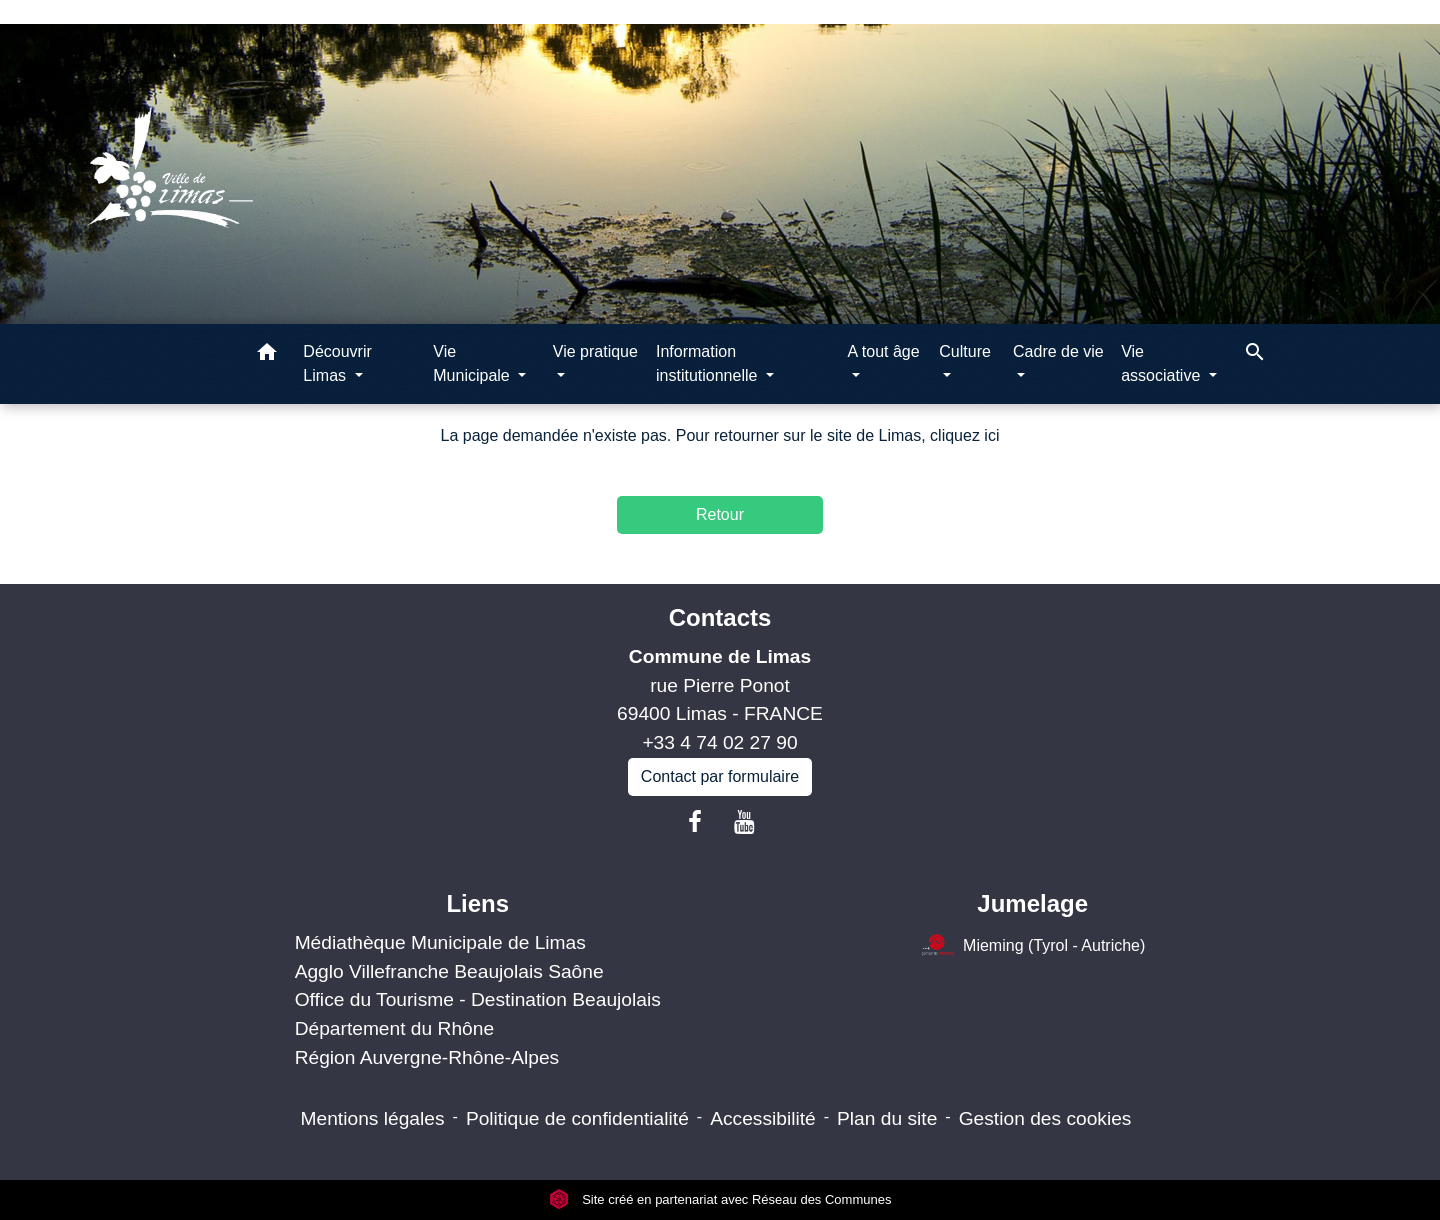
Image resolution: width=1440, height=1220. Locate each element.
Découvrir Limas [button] (337, 363)
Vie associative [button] (1163, 363)
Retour (720, 514)
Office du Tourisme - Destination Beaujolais (478, 999)
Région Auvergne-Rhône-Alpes (427, 1057)
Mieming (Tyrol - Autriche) (1032, 946)
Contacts (720, 617)
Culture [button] (965, 351)
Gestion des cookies (1045, 1118)
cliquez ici (964, 435)
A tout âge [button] (884, 351)
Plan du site (887, 1118)
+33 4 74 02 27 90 (719, 742)
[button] (267, 355)
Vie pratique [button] (595, 351)
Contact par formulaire (720, 776)
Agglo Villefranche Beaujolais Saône (449, 971)
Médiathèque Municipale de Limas (440, 942)
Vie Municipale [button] (473, 363)
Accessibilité (763, 1118)
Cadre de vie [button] (1058, 351)
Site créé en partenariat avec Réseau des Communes (720, 1199)
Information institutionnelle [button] (709, 363)
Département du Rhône (394, 1028)
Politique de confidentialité (577, 1118)
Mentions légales (373, 1118)
